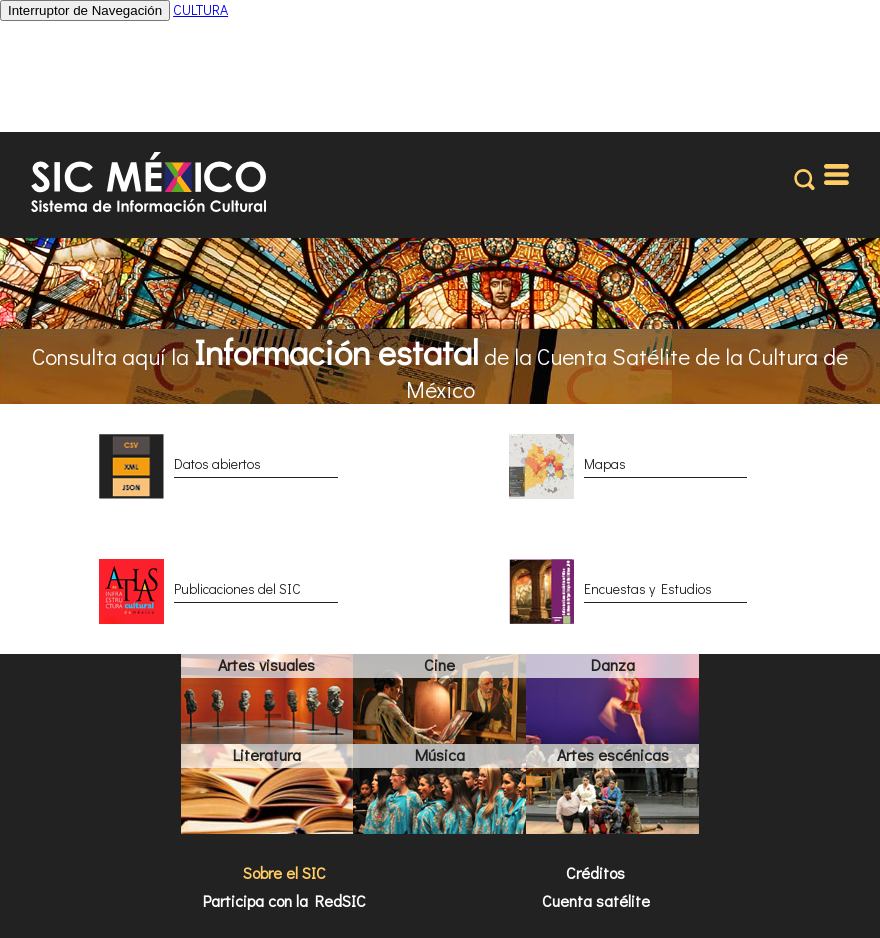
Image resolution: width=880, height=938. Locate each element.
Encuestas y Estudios (648, 588)
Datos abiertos (217, 463)
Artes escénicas (613, 754)
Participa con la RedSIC (284, 900)
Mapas (605, 463)
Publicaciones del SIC (237, 588)
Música (440, 754)
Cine (439, 664)
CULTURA (200, 9)
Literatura (267, 754)
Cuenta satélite (596, 900)
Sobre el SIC (284, 872)
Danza (613, 664)
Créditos (595, 872)
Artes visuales (266, 664)
